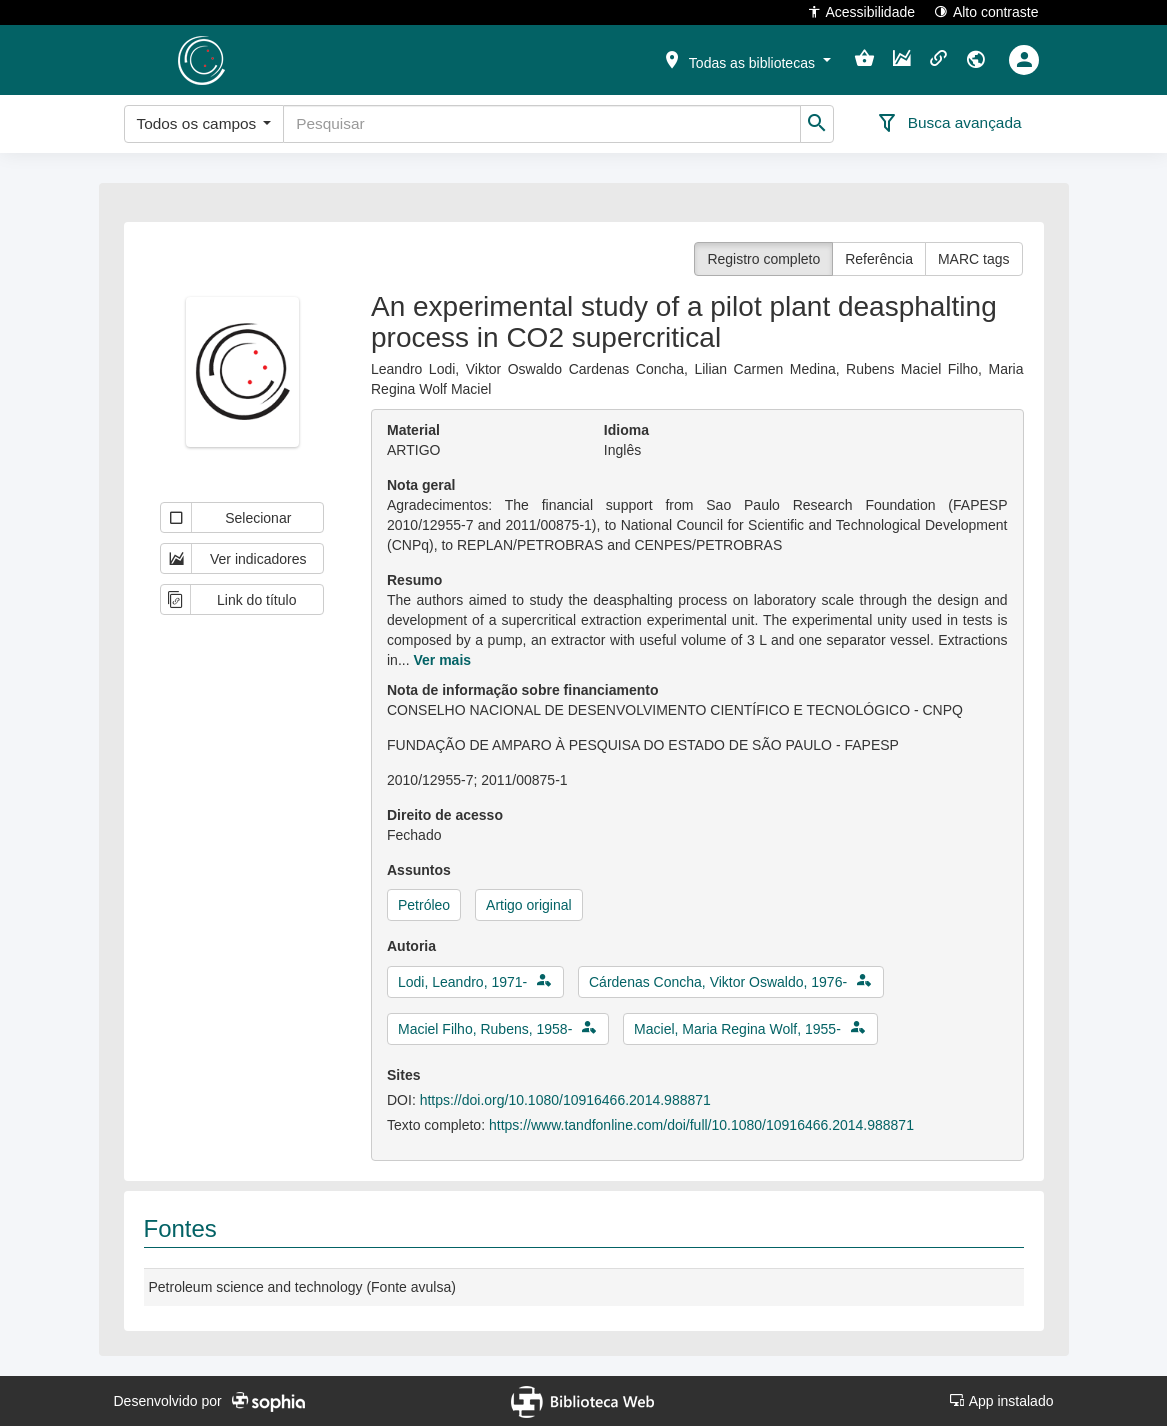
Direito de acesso (445, 815)
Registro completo (763, 259)
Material (413, 430)
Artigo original (529, 905)
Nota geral (421, 485)
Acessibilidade (861, 11)
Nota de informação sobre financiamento (523, 690)
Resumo (414, 580)
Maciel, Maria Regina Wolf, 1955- (737, 1029)
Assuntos (419, 870)
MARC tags (974, 259)
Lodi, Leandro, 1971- (462, 982)
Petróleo (424, 905)
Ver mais (442, 660)
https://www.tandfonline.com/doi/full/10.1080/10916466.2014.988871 (701, 1125)
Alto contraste (986, 11)
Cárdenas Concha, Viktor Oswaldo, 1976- (718, 982)
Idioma (626, 430)
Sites (403, 1075)
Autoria (411, 946)
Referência (879, 259)
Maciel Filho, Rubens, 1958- (485, 1029)
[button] (746, 59)
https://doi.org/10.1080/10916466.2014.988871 (565, 1100)
